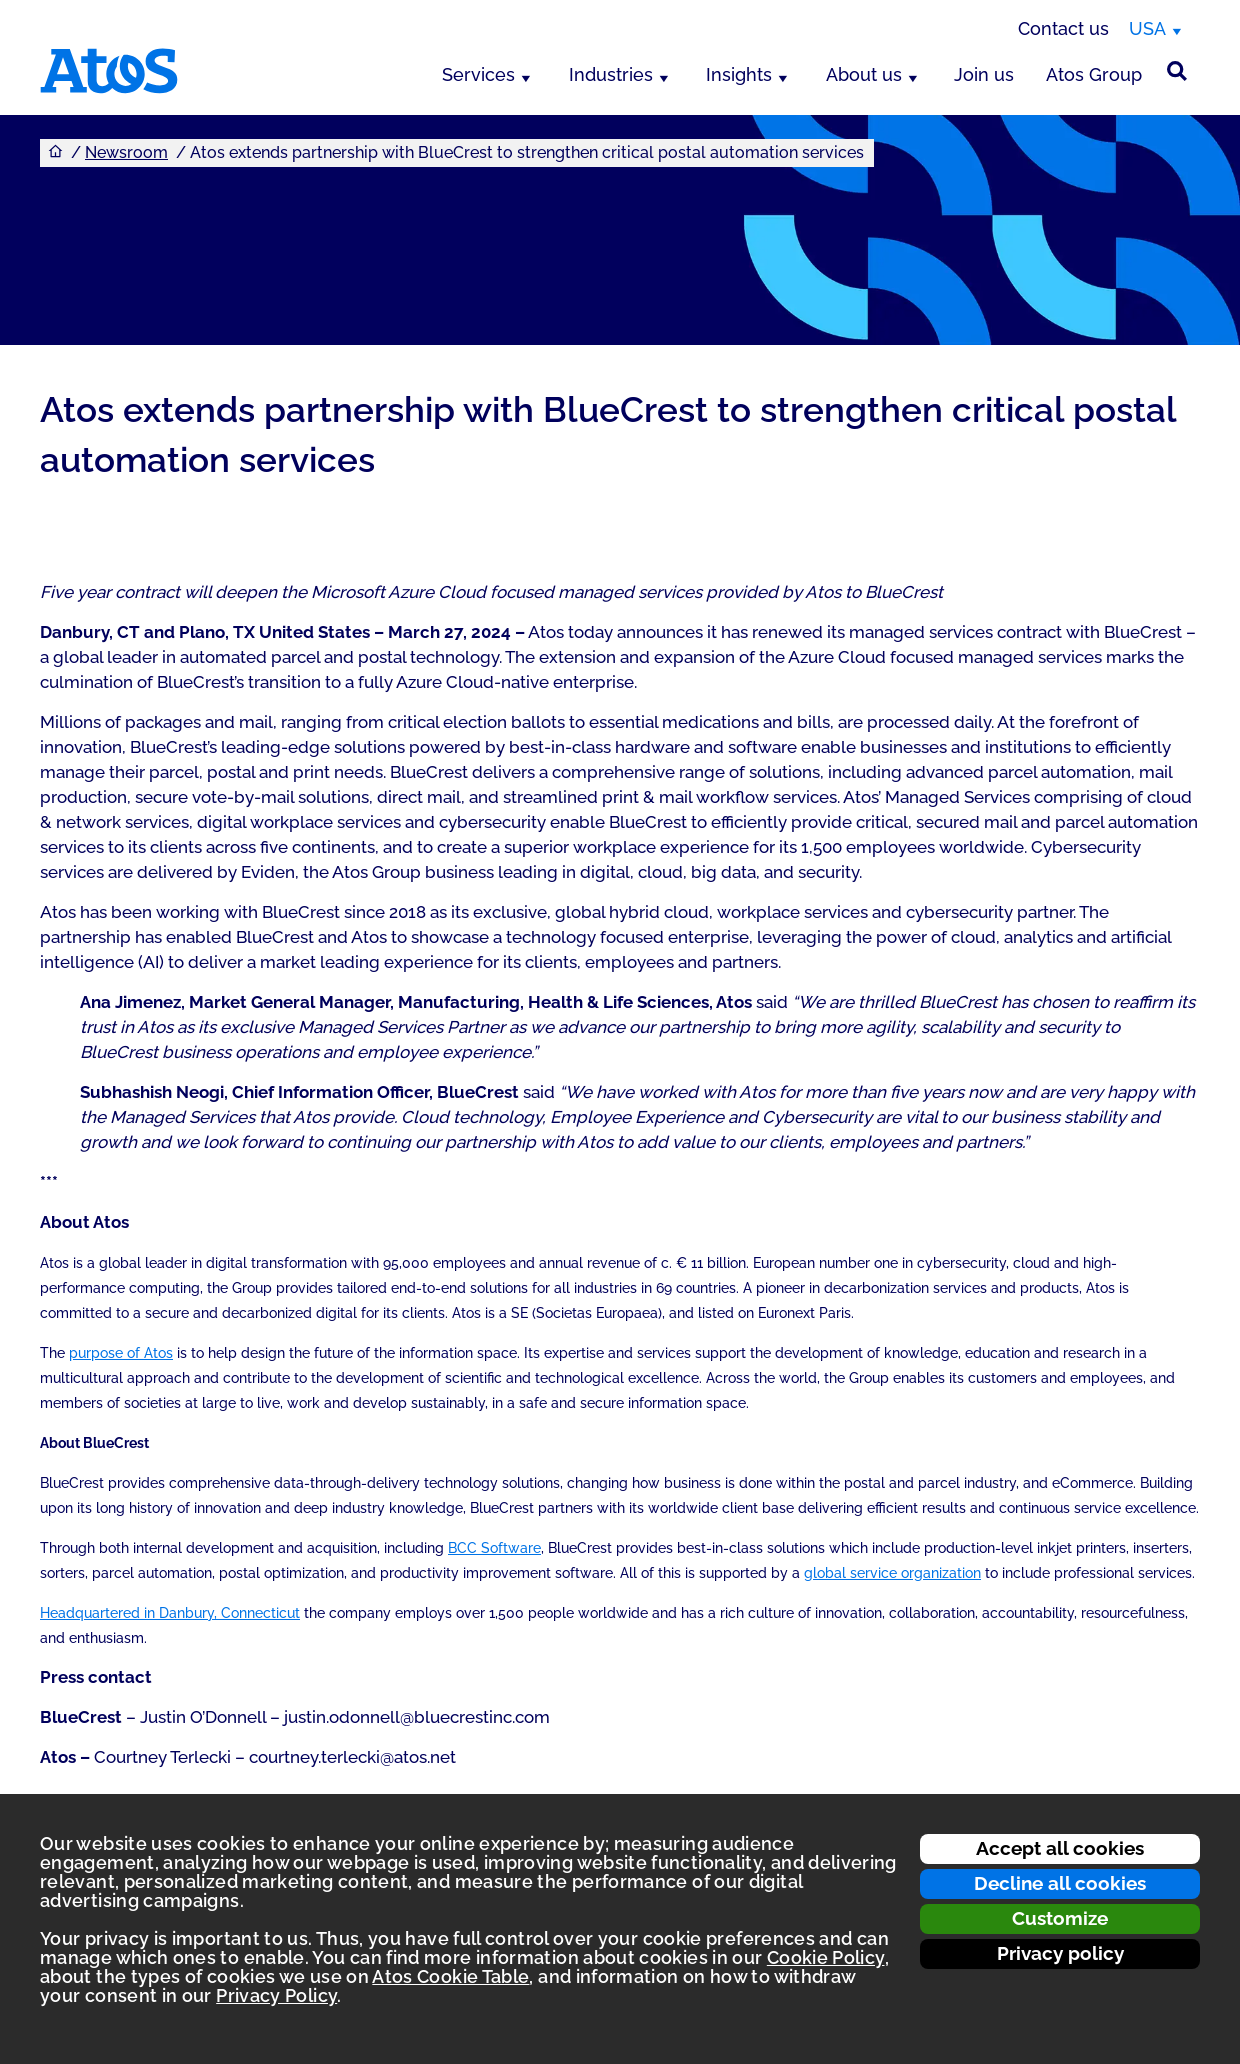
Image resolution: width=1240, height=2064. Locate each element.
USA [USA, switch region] (1147, 28)
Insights (739, 74)
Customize (1060, 1918)
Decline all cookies (1060, 1883)
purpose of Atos (121, 1353)
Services (478, 74)
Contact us (1063, 28)
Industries (611, 74)
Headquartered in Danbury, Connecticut (170, 1613)
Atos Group (1094, 74)
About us (864, 74)
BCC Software (494, 1548)
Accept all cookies (1060, 1848)
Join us (984, 74)
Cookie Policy (826, 1957)
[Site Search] (1177, 71)
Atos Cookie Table (450, 1976)
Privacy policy (1060, 1953)
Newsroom (126, 152)
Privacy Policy (276, 1995)
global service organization (892, 1573)
